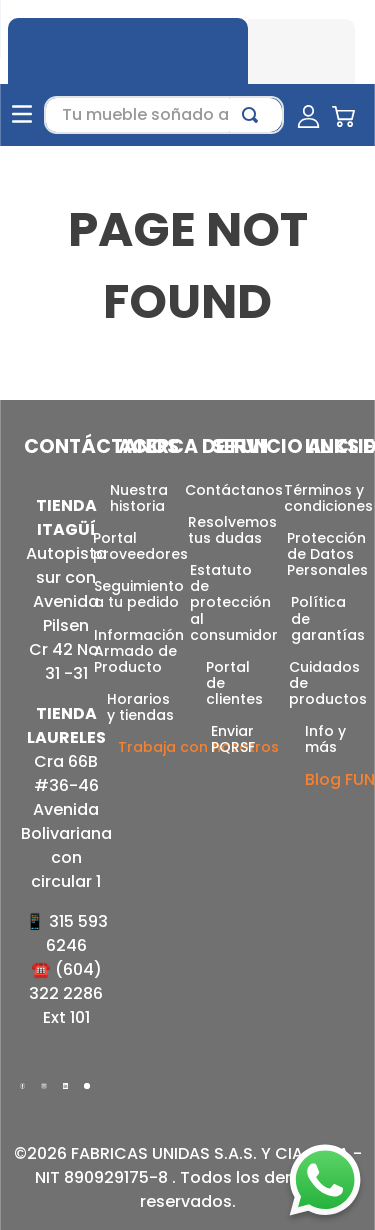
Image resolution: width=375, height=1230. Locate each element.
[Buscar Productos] (254, 105)
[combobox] (164, 105)
